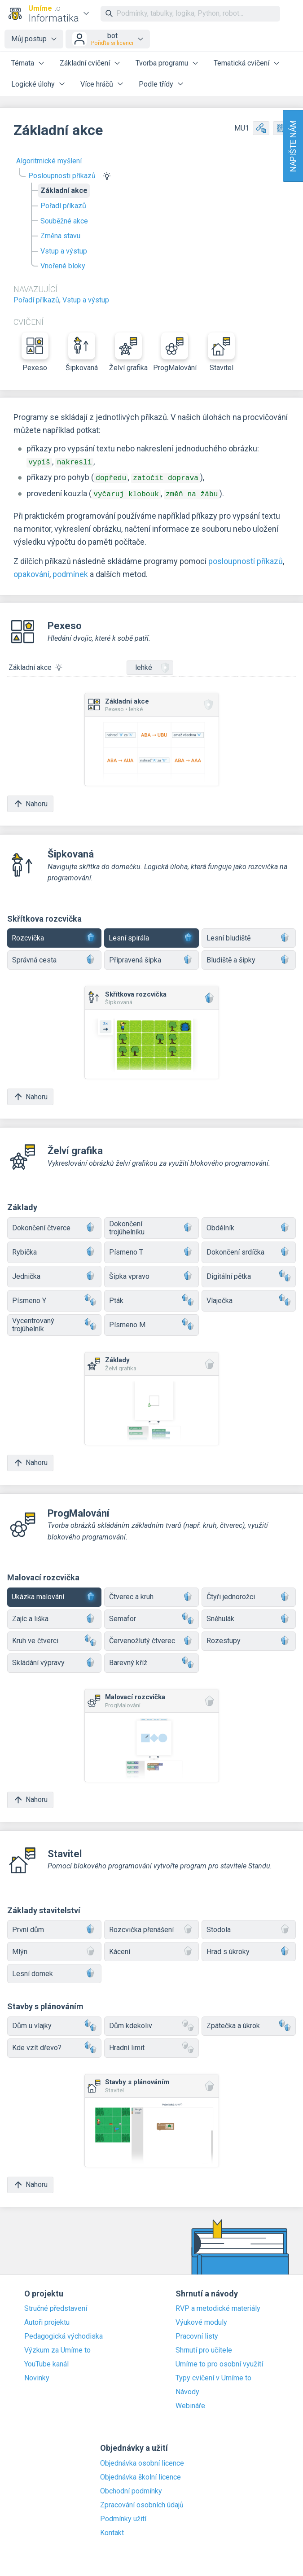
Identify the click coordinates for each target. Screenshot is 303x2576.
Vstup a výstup (63, 251)
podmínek (70, 571)
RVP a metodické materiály (218, 2306)
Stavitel (221, 352)
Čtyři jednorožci (248, 1594)
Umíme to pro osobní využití (219, 2361)
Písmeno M (151, 1323)
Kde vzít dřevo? (54, 2045)
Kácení (151, 1949)
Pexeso (35, 352)
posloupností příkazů (245, 558)
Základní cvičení (85, 63)
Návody (187, 2389)
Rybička (54, 1250)
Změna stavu (60, 236)
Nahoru (30, 801)
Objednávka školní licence (140, 2475)
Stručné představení (55, 2306)
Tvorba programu (162, 63)
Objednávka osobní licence (142, 2461)
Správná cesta (54, 958)
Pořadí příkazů (63, 205)
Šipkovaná (82, 352)
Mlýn (54, 1949)
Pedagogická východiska (63, 2334)
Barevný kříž (151, 1660)
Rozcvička (54, 936)
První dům (54, 1927)
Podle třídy (156, 84)
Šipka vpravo (151, 1274)
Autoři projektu (47, 2320)
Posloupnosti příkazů (62, 175)
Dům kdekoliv (151, 2023)
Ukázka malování (54, 1594)
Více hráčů (96, 84)
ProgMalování (175, 352)
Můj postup (29, 39)
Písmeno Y (54, 1298)
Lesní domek (54, 1971)
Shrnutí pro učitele (204, 2348)
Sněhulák (248, 1616)
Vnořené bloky (62, 266)
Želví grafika (128, 352)
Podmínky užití (123, 2516)
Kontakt (112, 2530)
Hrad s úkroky (248, 1949)
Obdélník (248, 1226)
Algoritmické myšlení (49, 161)
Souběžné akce (64, 221)
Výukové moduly (201, 2320)
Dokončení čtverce (54, 1226)
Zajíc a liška (54, 1616)
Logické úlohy (33, 84)
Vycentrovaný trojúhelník (54, 1322)
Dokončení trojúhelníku (151, 1225)
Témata (22, 63)
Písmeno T (151, 1250)
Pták (151, 1298)
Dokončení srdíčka (248, 1250)
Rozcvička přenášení (151, 1927)
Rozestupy (248, 1638)
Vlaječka (248, 1298)
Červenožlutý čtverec (151, 1638)
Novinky (36, 2375)
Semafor (151, 1616)
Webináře (190, 2403)
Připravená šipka (151, 958)
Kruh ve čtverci (54, 1638)
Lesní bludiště (248, 936)
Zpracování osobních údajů (142, 2502)
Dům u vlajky (54, 2023)
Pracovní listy (197, 2334)
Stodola (248, 1927)
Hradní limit (151, 2045)
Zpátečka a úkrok (248, 2023)
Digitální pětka (248, 1274)
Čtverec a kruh (151, 1594)
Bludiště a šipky (248, 958)
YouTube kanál (46, 2361)
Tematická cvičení (241, 63)
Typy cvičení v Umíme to (213, 2375)
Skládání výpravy (54, 1660)
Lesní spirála (151, 936)
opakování (31, 571)
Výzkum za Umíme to (57, 2348)
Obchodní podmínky (131, 2488)
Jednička (54, 1274)
